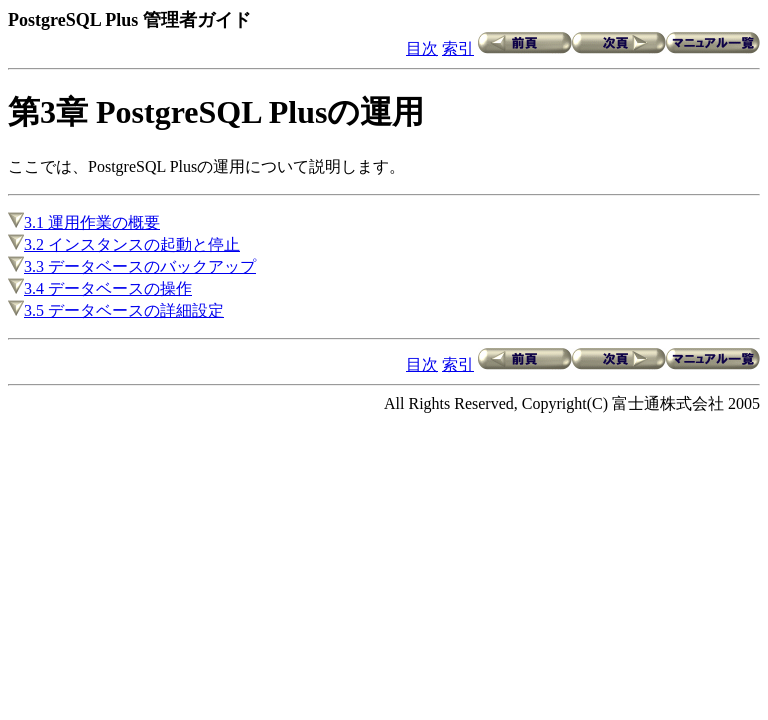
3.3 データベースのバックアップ (132, 266)
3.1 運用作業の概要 (84, 222)
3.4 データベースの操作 (100, 288)
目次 (422, 48)
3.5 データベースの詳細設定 (116, 310)
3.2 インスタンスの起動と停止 (124, 244)
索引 (458, 48)
